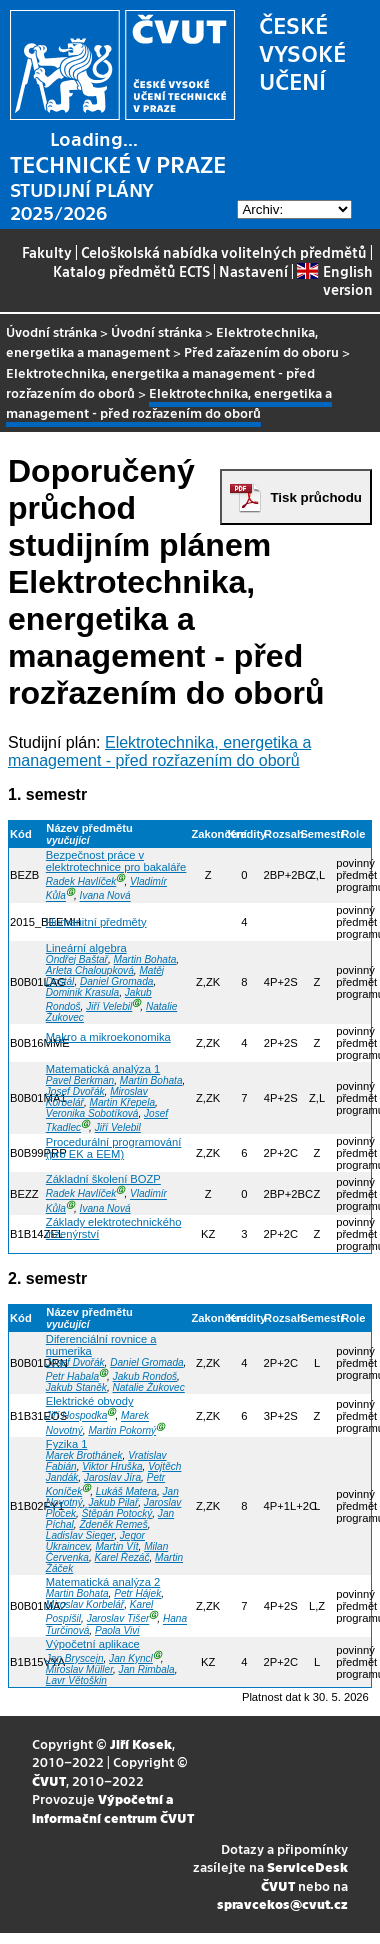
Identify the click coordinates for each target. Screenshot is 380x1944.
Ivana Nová (105, 896)
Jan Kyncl (131, 1658)
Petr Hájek (137, 1593)
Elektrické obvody (90, 1401)
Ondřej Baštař (77, 959)
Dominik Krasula (82, 992)
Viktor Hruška (112, 1466)
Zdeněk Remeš (113, 1524)
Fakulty (47, 252)
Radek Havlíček (81, 881)
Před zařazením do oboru (261, 351)
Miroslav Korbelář (85, 1604)
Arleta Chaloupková (90, 970)
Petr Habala (72, 1376)
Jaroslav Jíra (112, 1477)
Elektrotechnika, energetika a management (162, 341)
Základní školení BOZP (103, 1179)
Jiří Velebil (109, 1006)
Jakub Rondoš (145, 1376)
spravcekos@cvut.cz (282, 1903)
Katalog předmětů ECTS (131, 271)
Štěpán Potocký (117, 1513)
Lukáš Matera (126, 1491)
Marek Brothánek (84, 1455)
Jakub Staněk (76, 1387)
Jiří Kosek (141, 1743)
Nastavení (253, 271)
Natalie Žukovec (148, 1387)
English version (334, 280)
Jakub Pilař (113, 1502)
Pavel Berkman (80, 1080)
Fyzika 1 (67, 1444)
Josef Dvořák (75, 1091)
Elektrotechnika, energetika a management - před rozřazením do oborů (159, 751)
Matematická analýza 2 (103, 1582)
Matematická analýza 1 (103, 1069)
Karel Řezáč (122, 1557)
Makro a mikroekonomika (108, 1037)
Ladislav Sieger (80, 1535)
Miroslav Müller (79, 1669)
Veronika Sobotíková (92, 1113)
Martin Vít (116, 1546)
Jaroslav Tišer (118, 1619)
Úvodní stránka (51, 331)
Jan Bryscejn (75, 1658)
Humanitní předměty (96, 922)
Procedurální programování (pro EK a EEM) (114, 1148)
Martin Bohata (145, 959)
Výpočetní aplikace (93, 1644)
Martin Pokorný (122, 1430)
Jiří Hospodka (77, 1416)
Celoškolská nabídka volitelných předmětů (224, 252)
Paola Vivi (117, 1630)
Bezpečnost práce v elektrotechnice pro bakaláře (116, 861)
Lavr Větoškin (76, 1680)
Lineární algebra (86, 948)
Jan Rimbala (147, 1669)
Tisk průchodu (316, 497)
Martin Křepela (123, 1102)
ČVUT (49, 1780)
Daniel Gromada (116, 981)
